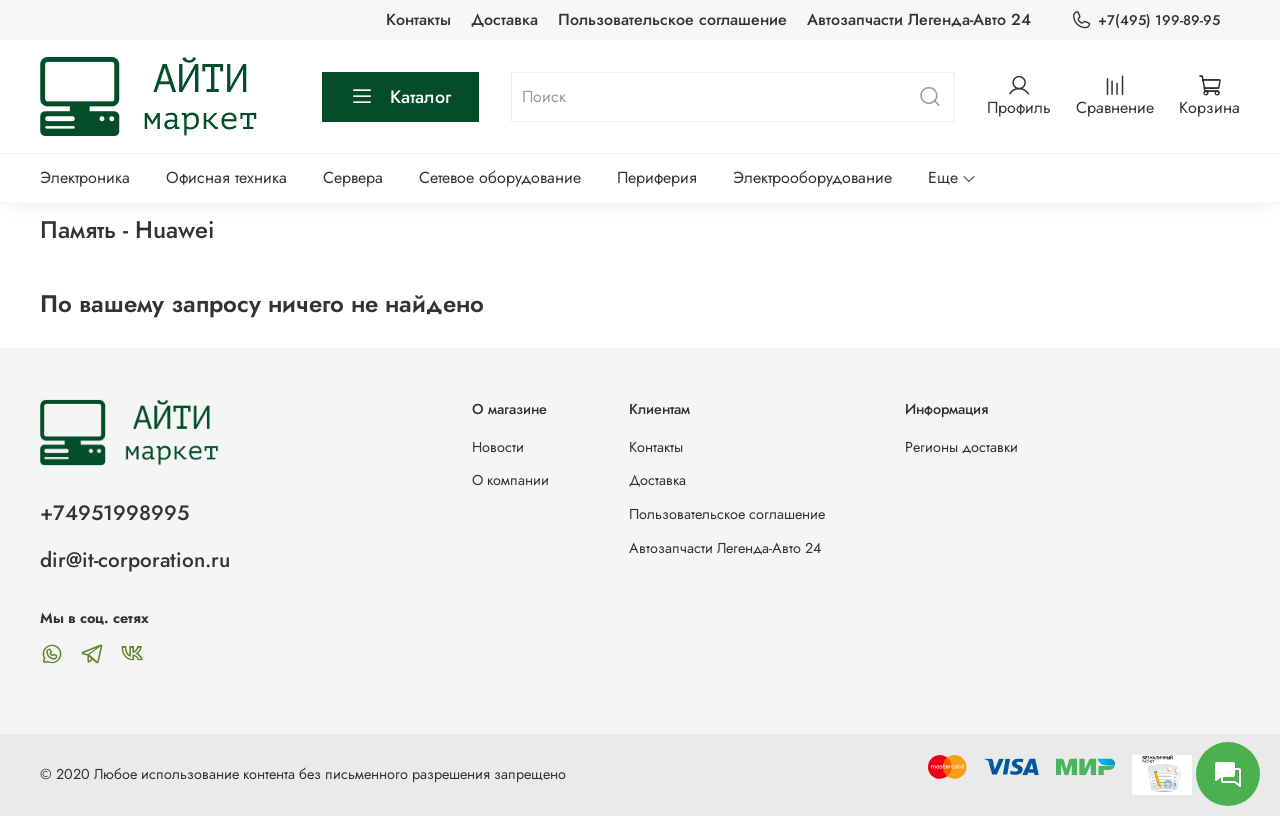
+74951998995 (114, 513)
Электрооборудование (812, 177)
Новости (498, 447)
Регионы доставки (961, 447)
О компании (510, 480)
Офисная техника (226, 177)
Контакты (418, 19)
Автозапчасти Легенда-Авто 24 (919, 19)
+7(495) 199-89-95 (1145, 20)
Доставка (504, 19)
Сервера (353, 177)
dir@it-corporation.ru (135, 560)
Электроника (85, 177)
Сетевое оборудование (500, 177)
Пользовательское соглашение (672, 19)
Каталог (400, 97)
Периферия (657, 177)
